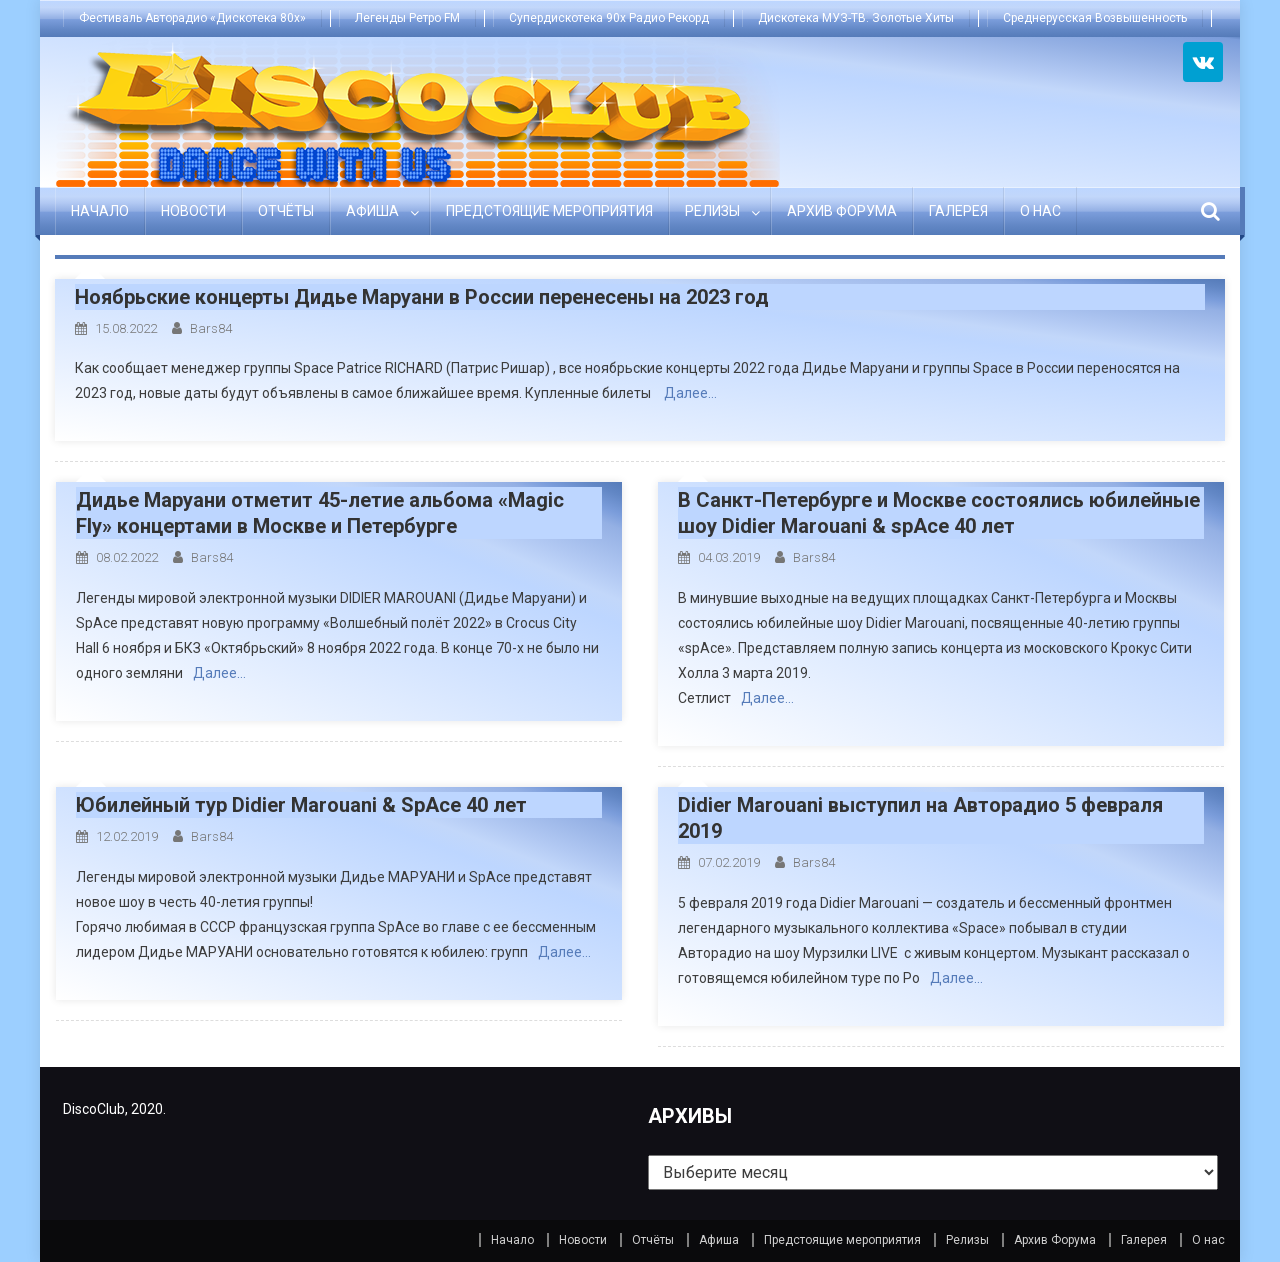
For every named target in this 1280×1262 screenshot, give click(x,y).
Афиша (372, 211)
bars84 (211, 328)
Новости (193, 211)
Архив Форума (842, 211)
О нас (1040, 211)
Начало (100, 211)
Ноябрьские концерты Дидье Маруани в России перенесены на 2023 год (422, 297)
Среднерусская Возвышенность (1095, 18)
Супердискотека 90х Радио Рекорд (609, 18)
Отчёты (286, 211)
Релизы (712, 211)
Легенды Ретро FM (407, 18)
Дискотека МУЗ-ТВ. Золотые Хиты (856, 18)
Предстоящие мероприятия (549, 211)
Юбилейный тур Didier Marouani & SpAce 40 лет (301, 805)
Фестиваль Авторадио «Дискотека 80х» (192, 18)
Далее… (690, 393)
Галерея (958, 211)
